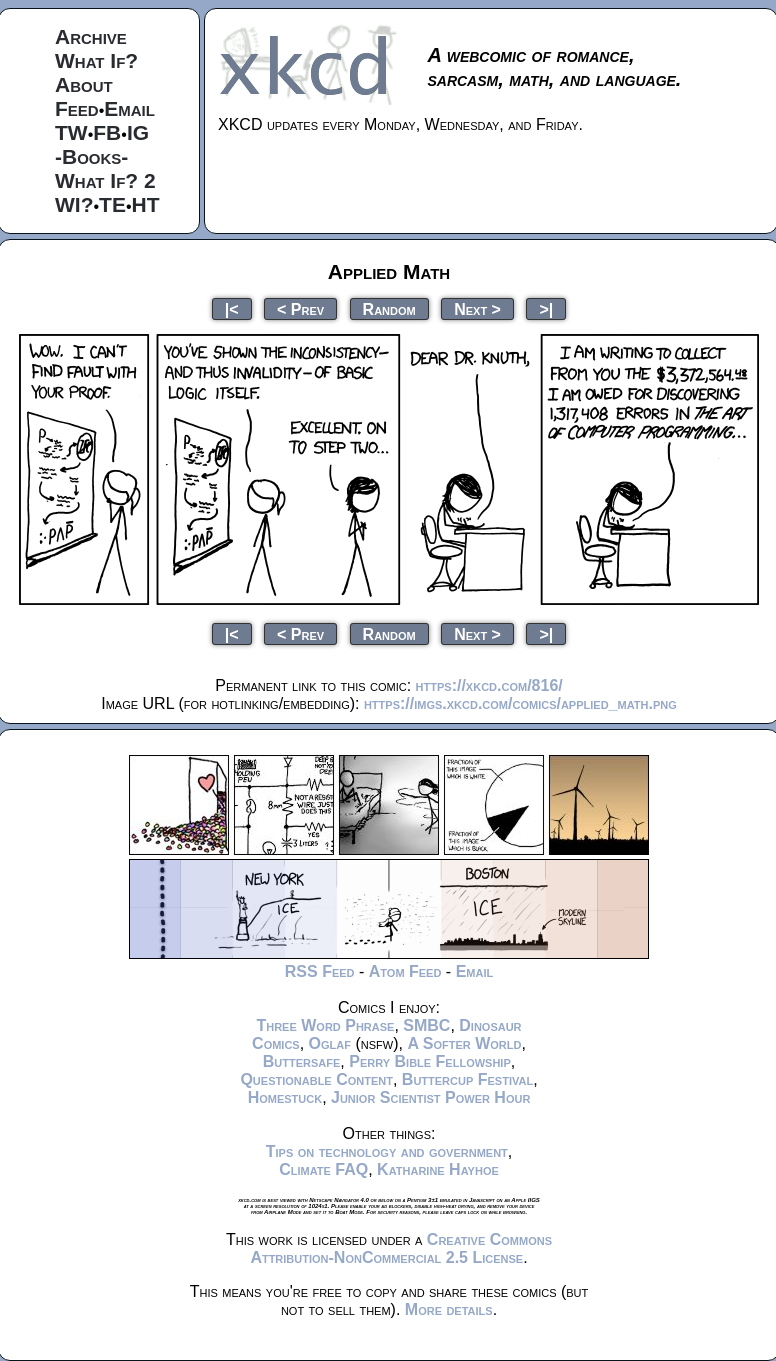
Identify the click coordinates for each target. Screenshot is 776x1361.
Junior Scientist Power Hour (430, 1097)
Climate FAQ (323, 1169)
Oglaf (330, 1043)
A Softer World (464, 1043)
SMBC (426, 1025)
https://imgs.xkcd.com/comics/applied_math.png (520, 703)
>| (546, 308)
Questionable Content (316, 1079)
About (84, 84)
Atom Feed (405, 971)
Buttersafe (302, 1061)
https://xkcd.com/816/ (489, 685)
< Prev (300, 308)
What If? (96, 60)
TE (112, 204)
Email (129, 108)
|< (232, 308)
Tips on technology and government (387, 1151)
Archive (91, 36)
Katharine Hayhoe (438, 1169)
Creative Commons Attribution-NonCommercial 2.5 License (401, 1248)
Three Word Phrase (325, 1025)
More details (449, 1309)
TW (71, 132)
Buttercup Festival (467, 1079)
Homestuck (285, 1097)
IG (138, 132)
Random (389, 308)
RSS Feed (320, 971)
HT (146, 204)
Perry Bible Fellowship (430, 1061)
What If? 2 (105, 180)
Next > (477, 308)
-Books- (91, 156)
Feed (77, 108)
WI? (74, 204)
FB (107, 132)
